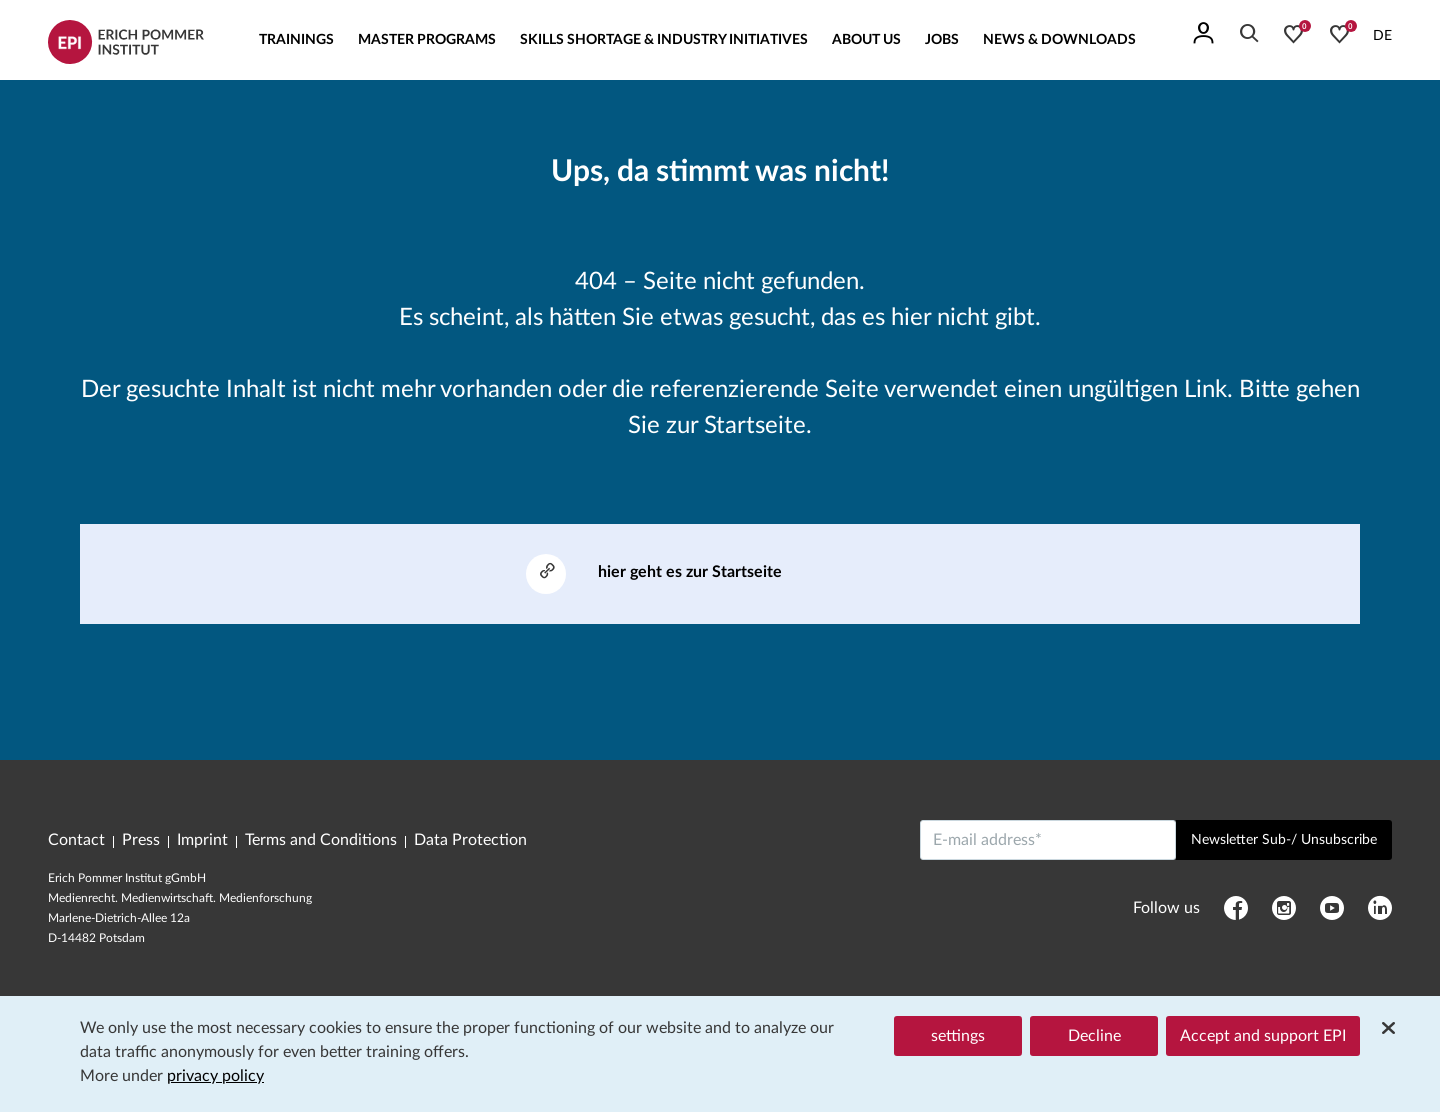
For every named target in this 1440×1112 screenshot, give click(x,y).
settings (958, 1036)
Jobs (942, 40)
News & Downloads (1059, 40)
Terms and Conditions (321, 840)
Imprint (202, 840)
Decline (1094, 1036)
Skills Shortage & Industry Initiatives (664, 40)
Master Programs (427, 40)
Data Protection (470, 840)
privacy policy (215, 1076)
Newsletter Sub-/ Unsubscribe (1284, 840)
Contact (76, 840)
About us (866, 40)
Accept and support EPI (1263, 1036)
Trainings (296, 40)
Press (141, 840)
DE (1382, 36)
